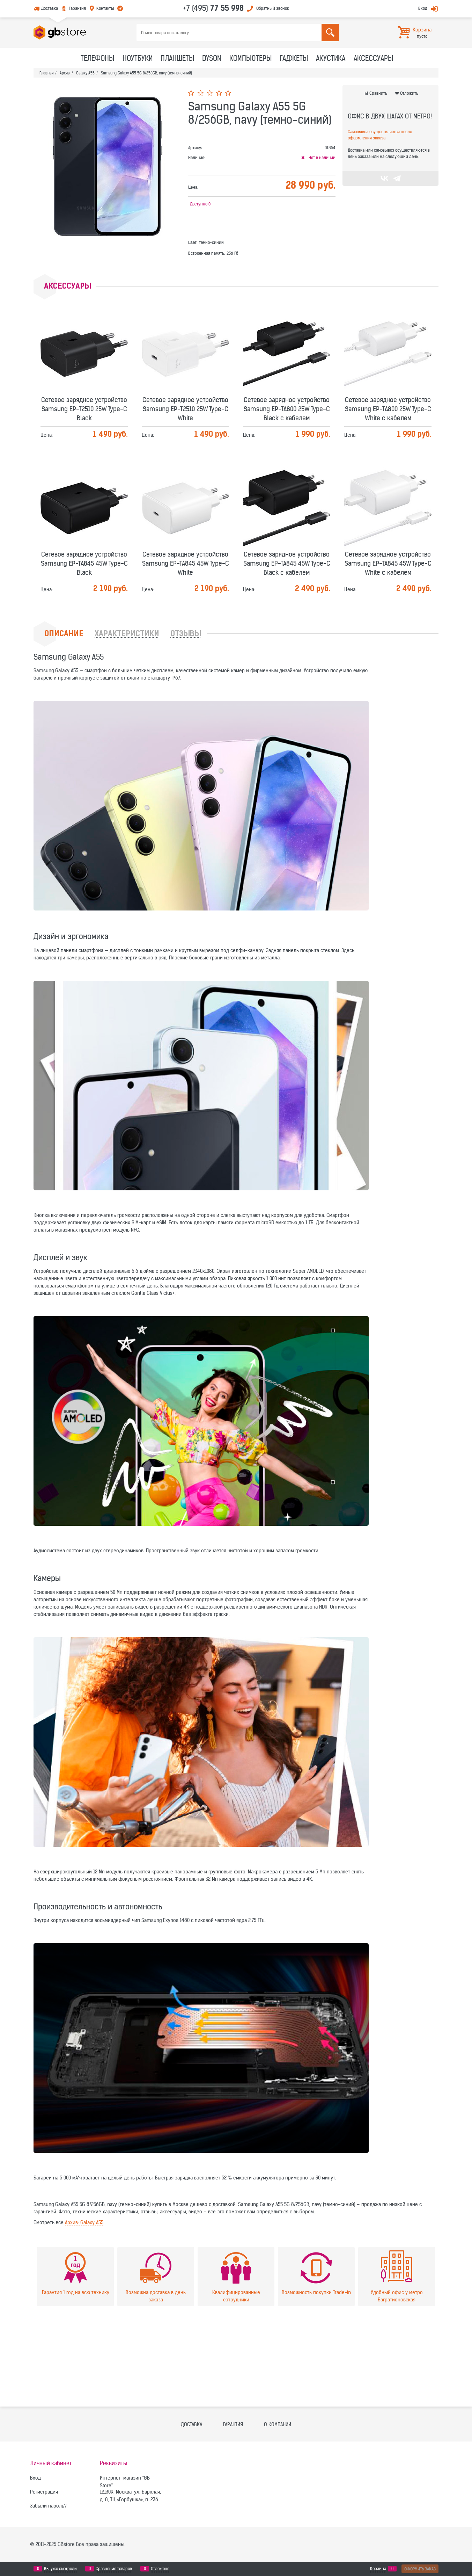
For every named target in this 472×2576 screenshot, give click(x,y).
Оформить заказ (420, 2568)
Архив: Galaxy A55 (84, 2222)
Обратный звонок (272, 8)
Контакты (105, 8)
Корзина (378, 2568)
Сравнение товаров (114, 2568)
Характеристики (127, 634)
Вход (422, 8)
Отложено (160, 2568)
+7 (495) (213, 8)
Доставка (49, 8)
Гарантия (77, 8)
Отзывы (185, 634)
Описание (63, 634)
